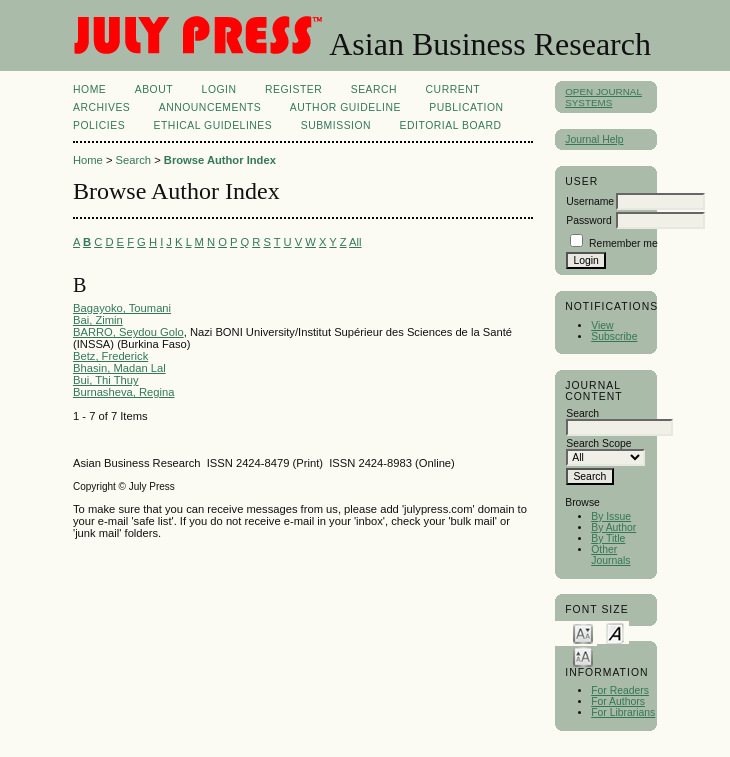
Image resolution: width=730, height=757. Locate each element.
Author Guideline (345, 107)
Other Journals (610, 555)
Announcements (210, 107)
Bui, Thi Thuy (106, 380)
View (602, 325)
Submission (336, 125)
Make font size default (615, 632)
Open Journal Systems (603, 97)
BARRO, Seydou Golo (128, 332)
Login (219, 89)
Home (89, 89)
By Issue (611, 516)
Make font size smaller (583, 632)
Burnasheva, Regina (123, 392)
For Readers (620, 690)
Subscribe (614, 336)
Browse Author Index (220, 160)
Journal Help (594, 139)
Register (293, 89)
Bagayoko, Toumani (122, 308)
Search (374, 89)
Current (453, 89)
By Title (608, 538)
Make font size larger (583, 655)
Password (589, 220)
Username (590, 201)
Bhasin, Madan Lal (119, 368)
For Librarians (623, 712)
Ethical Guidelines (213, 125)
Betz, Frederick (110, 356)
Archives (101, 107)
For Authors (618, 701)
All (355, 242)
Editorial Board (451, 125)
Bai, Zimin (98, 320)
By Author (613, 527)
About (154, 89)
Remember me (623, 243)
